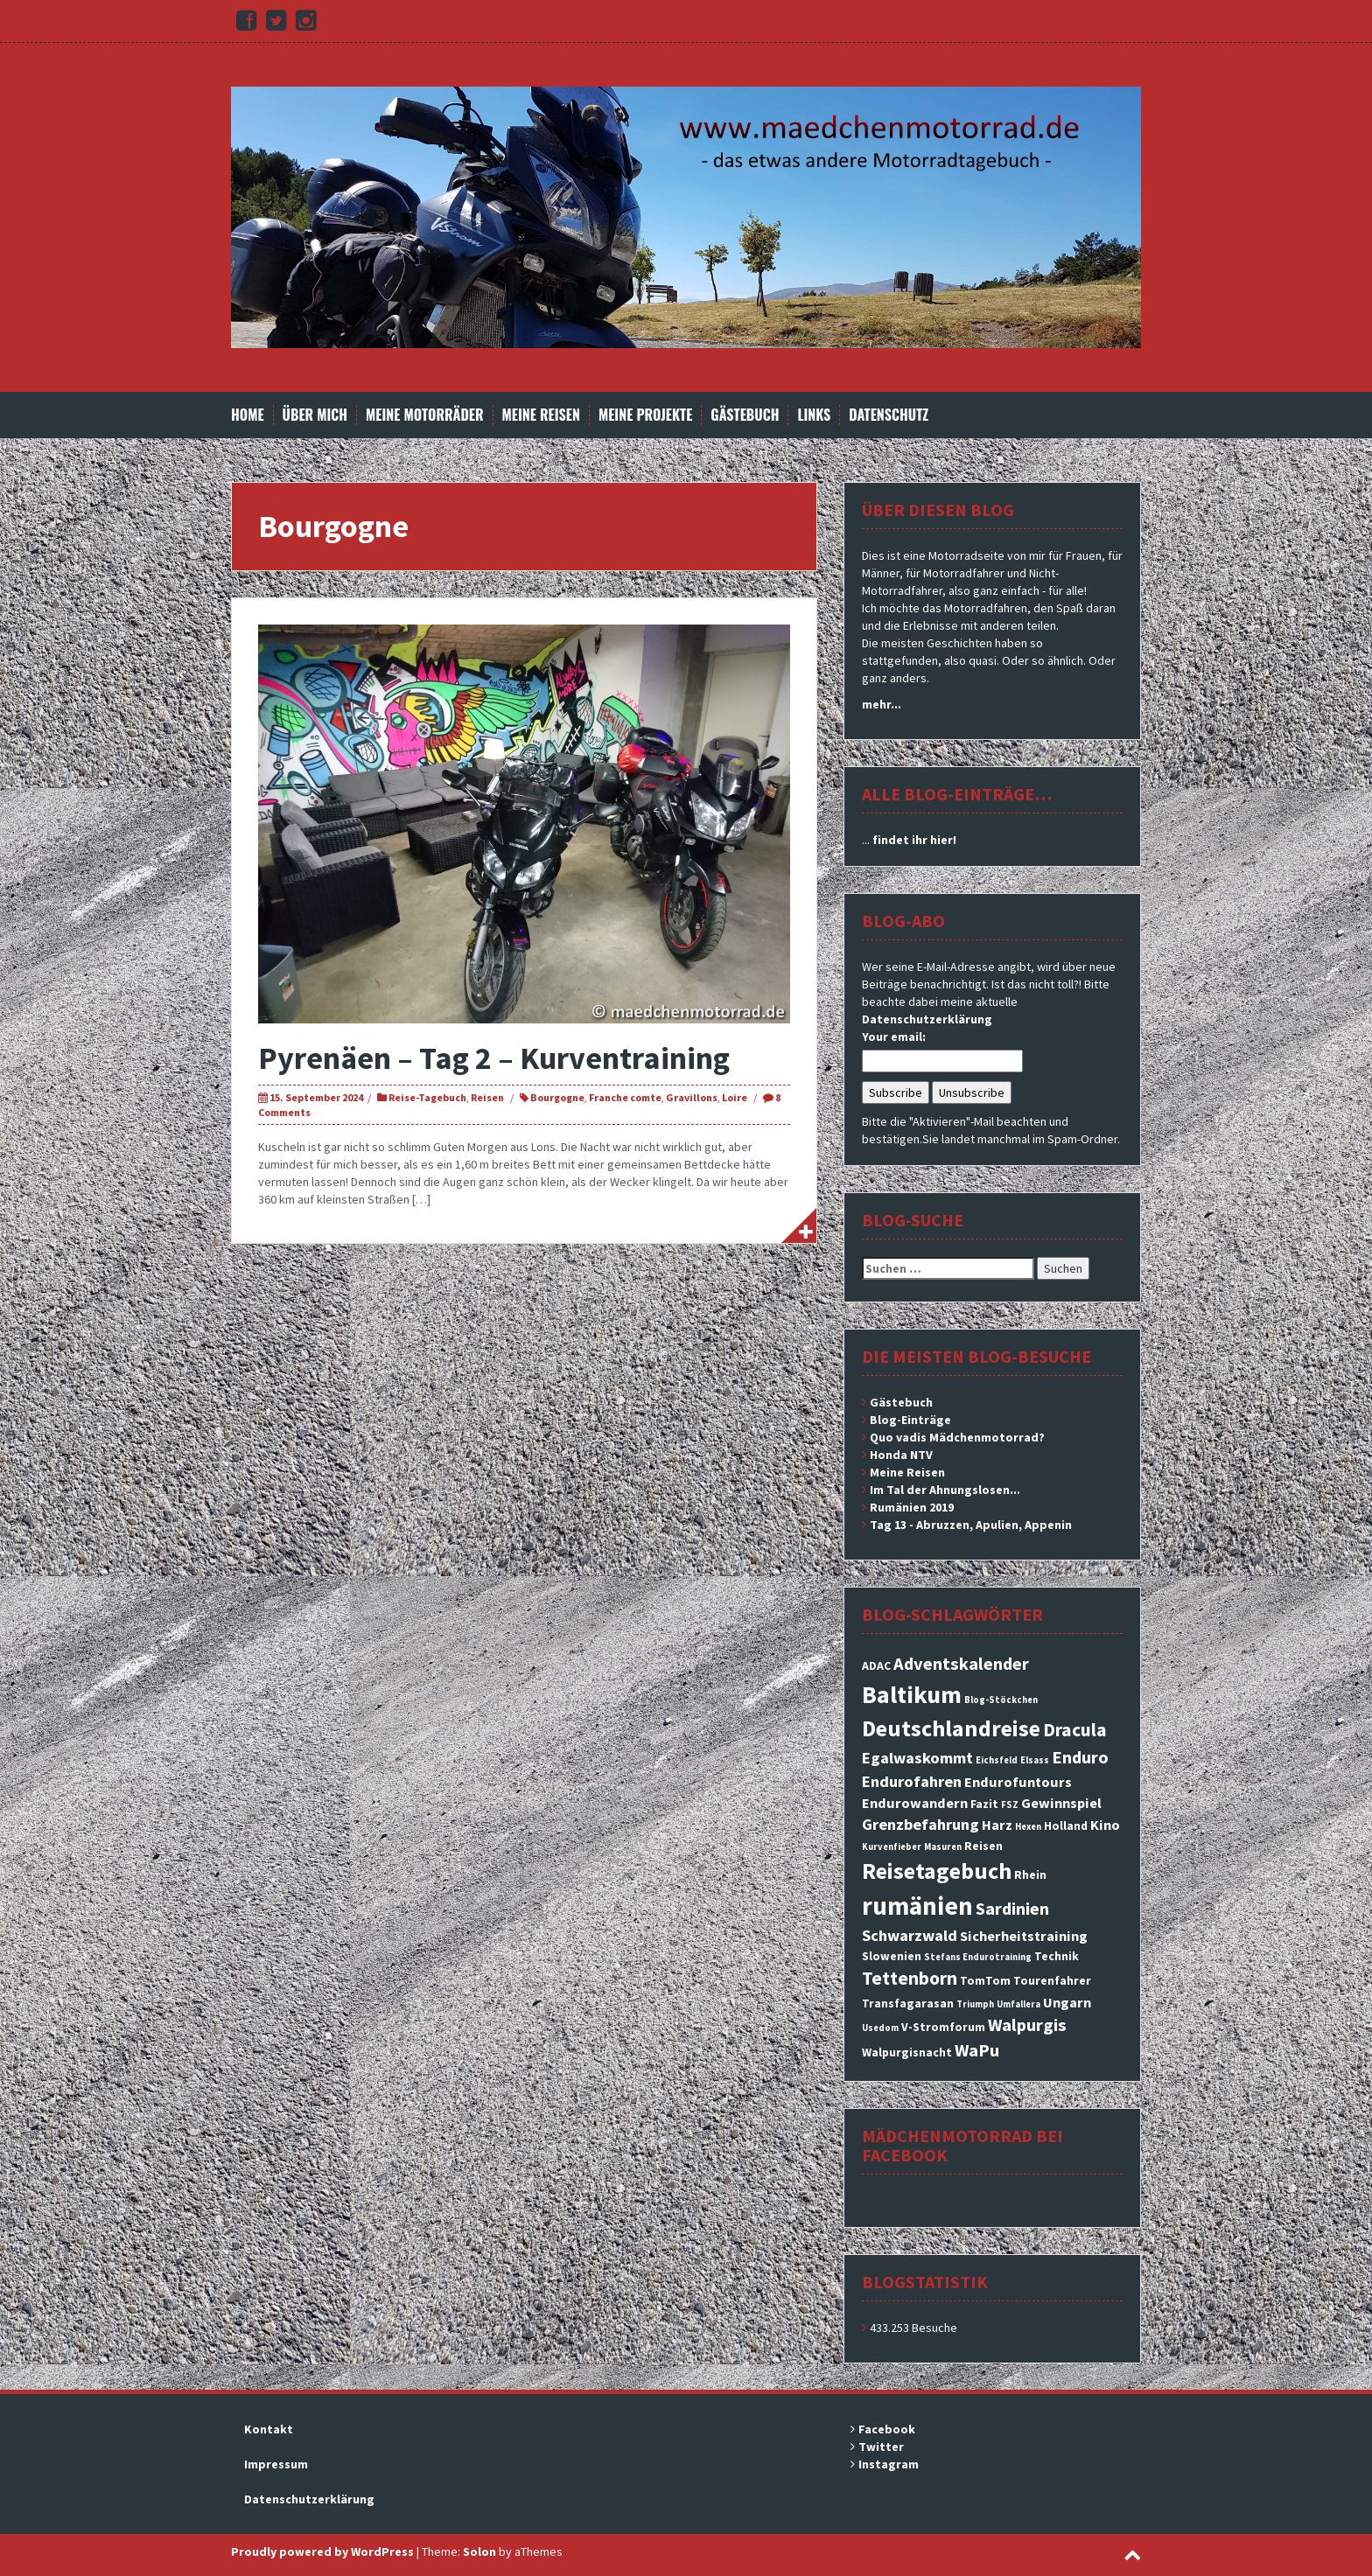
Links (813, 415)
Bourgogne (557, 1097)
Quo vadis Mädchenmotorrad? (957, 1437)
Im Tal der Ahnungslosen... (945, 1489)
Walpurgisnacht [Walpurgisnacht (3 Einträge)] (907, 2052)
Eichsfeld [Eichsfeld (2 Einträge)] (997, 1760)
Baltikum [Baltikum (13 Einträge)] (912, 1694)
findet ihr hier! (914, 840)
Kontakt (268, 2429)
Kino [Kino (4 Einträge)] (1105, 1824)
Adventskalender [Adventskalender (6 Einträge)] (961, 1663)
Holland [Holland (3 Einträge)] (1066, 1825)
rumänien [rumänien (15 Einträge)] (917, 1905)
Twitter (881, 2446)
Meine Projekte (645, 415)
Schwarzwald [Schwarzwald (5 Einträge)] (909, 1935)
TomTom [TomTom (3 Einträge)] (985, 1980)
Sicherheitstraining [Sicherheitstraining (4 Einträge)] (1024, 1935)
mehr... (881, 704)
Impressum (276, 2464)
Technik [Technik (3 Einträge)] (1056, 1956)
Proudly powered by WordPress (322, 2551)
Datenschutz (888, 415)
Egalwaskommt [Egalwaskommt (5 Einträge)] (917, 1758)
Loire (734, 1097)
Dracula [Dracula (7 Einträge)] (1075, 1730)
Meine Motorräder (424, 415)
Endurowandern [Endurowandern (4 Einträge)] (915, 1803)
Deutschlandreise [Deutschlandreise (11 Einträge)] (951, 1728)
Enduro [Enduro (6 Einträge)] (1080, 1757)
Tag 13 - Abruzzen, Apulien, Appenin (971, 1524)
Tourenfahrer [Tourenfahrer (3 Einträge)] (1052, 1980)
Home (247, 415)
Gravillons (692, 1097)
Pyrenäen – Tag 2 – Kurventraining (494, 1058)
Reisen (487, 1097)
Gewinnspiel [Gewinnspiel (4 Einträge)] (1061, 1803)
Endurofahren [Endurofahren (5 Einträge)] (912, 1781)
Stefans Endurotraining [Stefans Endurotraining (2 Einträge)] (978, 1957)
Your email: (894, 1036)
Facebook (886, 2429)
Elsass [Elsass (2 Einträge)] (1034, 1760)
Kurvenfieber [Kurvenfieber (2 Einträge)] (891, 1847)
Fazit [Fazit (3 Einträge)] (984, 1804)
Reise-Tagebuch (427, 1097)
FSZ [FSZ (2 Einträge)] (1009, 1805)
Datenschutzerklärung (927, 1019)
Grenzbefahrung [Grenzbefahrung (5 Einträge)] (920, 1824)
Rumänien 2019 (912, 1507)
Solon (479, 2551)
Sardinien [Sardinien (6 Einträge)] (1012, 1908)
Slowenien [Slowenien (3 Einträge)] (891, 1956)
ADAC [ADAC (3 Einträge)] (876, 1665)
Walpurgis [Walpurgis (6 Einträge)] (1027, 2025)
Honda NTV (901, 1455)
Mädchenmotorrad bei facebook (962, 2145)
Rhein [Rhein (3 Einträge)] (1030, 1874)
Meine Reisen (541, 415)
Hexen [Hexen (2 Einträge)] (1028, 1827)
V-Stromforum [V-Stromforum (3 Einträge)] (943, 2027)
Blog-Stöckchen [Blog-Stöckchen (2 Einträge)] (1001, 1700)
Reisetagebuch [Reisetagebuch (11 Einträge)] (937, 1870)
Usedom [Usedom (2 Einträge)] (880, 2028)
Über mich (315, 415)
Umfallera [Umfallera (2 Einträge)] (1018, 2004)
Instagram (888, 2464)
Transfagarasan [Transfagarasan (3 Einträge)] (908, 2003)
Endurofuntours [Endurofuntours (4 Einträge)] (1018, 1782)
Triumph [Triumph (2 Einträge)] (975, 2004)
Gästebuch (744, 415)
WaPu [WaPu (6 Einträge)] (977, 2050)
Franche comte (625, 1097)
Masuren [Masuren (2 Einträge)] (943, 1847)
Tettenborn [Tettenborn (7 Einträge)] (909, 1978)
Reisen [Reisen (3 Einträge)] (983, 1845)
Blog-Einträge (910, 1420)
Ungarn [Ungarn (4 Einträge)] (1067, 2002)
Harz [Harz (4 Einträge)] (997, 1824)
